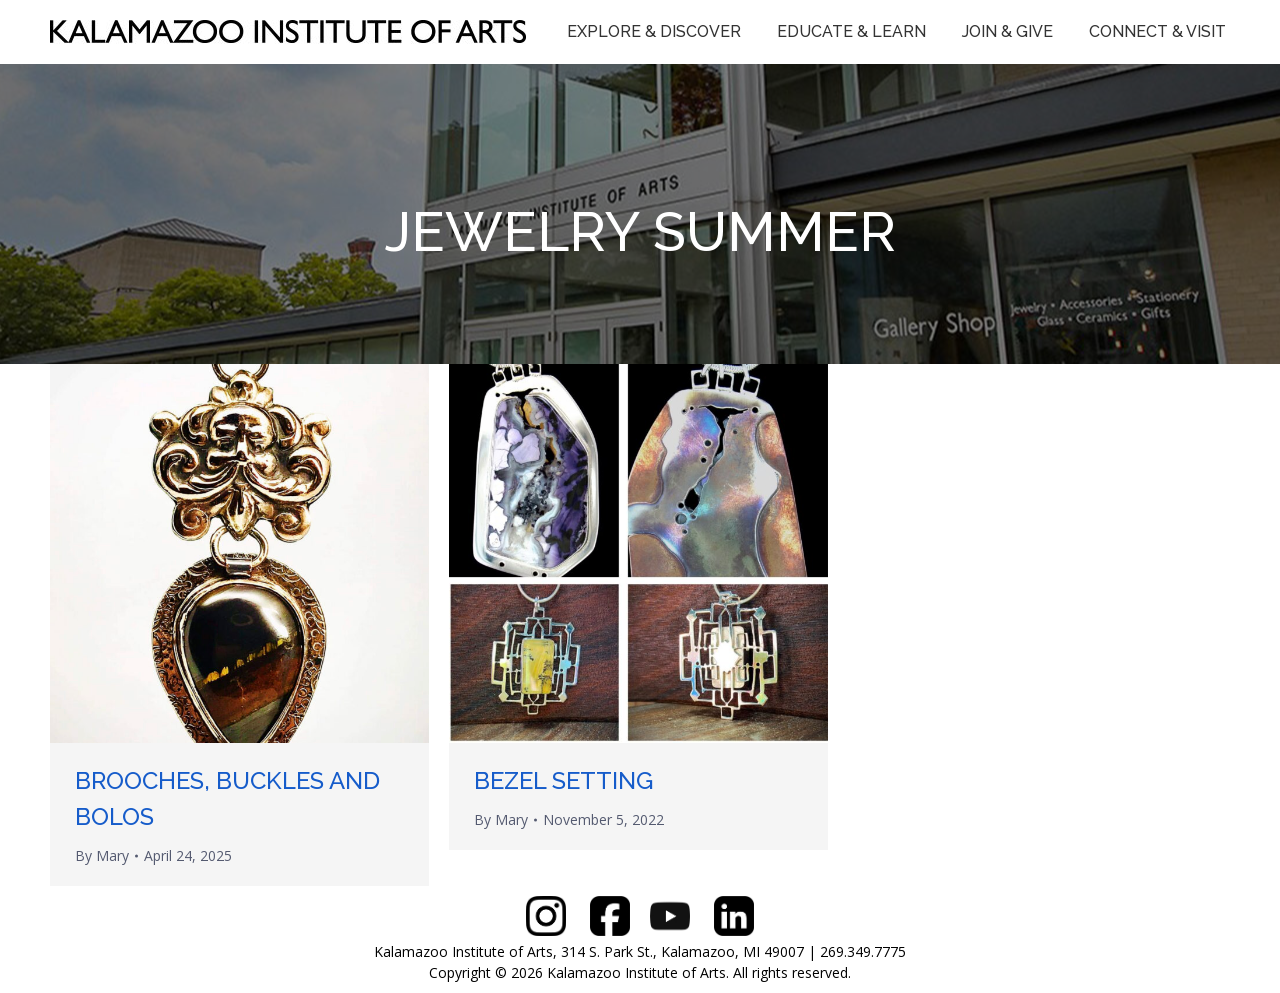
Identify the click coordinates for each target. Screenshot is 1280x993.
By (102, 855)
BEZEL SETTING (563, 780)
